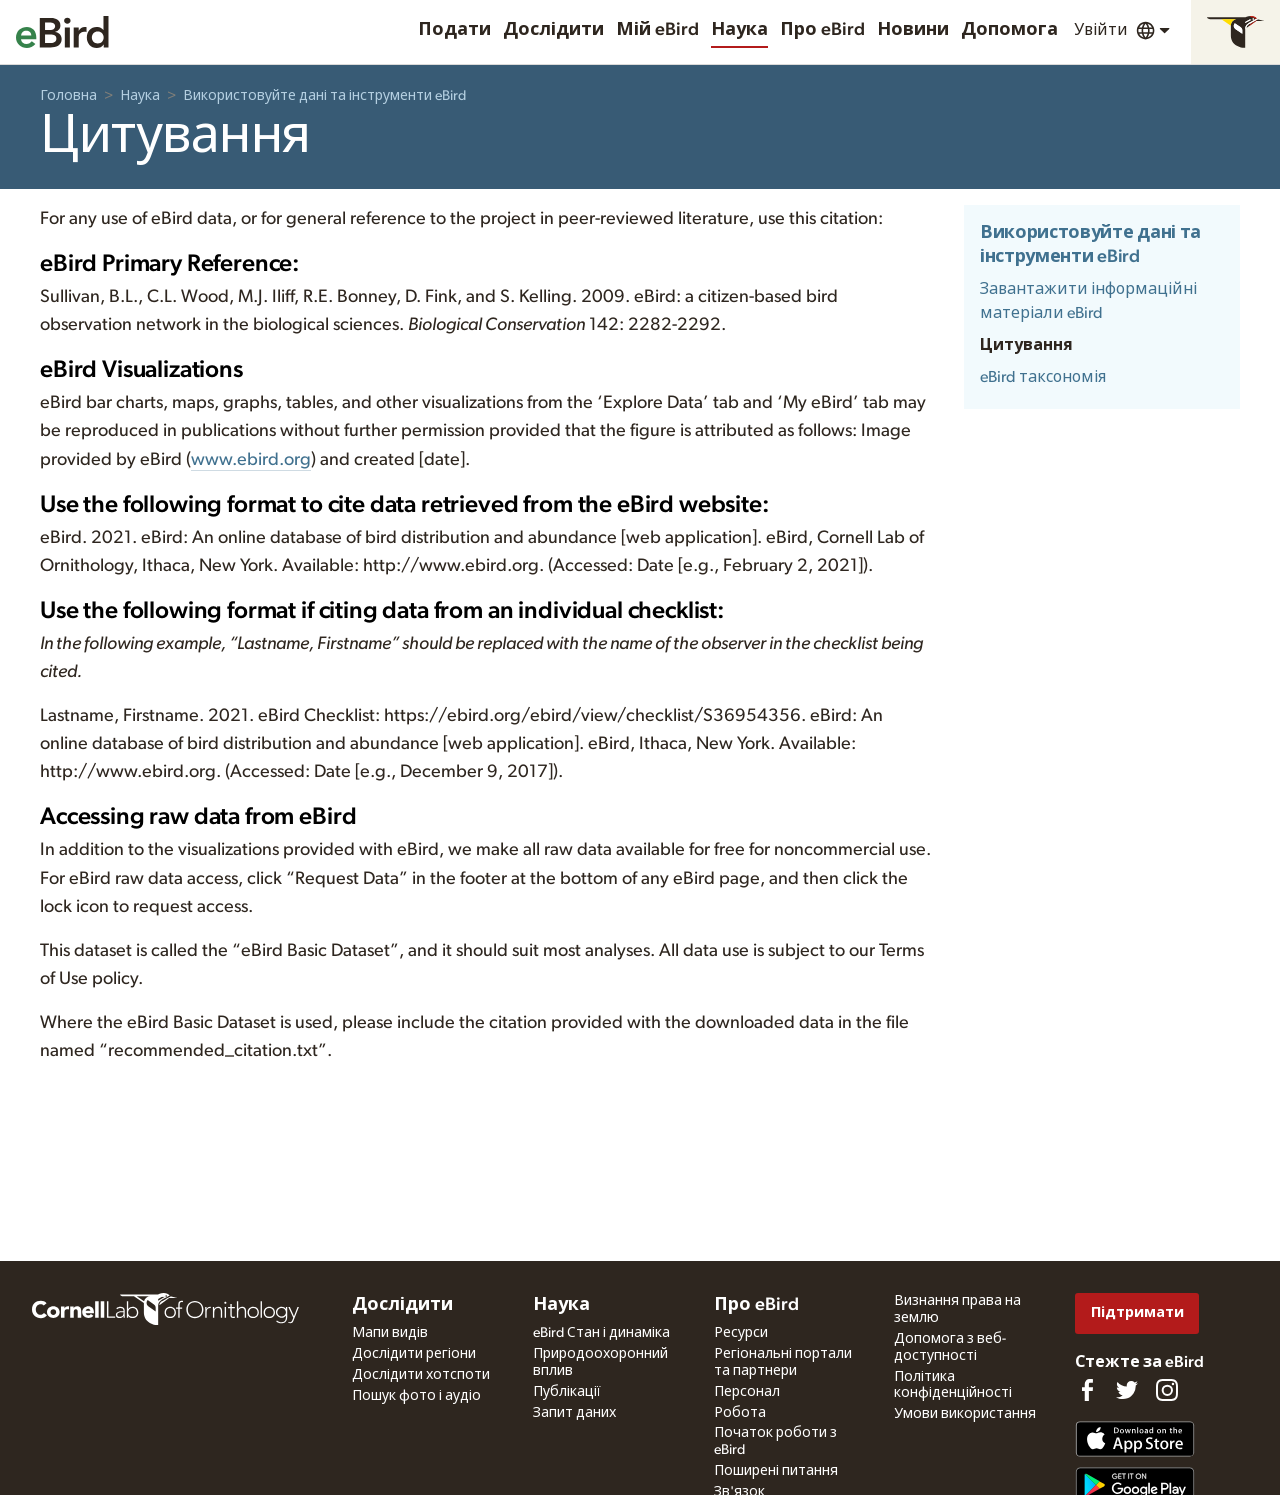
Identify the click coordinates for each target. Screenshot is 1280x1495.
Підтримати (1137, 1312)
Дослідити (553, 30)
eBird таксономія (1043, 377)
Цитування (1026, 345)
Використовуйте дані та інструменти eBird (324, 96)
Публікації (567, 1392)
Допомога (1009, 30)
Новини (913, 30)
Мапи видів (390, 1333)
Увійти (1101, 30)
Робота (740, 1413)
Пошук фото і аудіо (416, 1396)
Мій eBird (657, 30)
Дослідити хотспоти (421, 1375)
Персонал (747, 1392)
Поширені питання (776, 1471)
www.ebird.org (251, 460)
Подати (454, 30)
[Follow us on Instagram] (1167, 1390)
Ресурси (741, 1333)
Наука (739, 30)
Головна (68, 96)
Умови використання (965, 1414)
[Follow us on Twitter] (1127, 1390)
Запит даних (574, 1413)
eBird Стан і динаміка (601, 1333)
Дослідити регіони (414, 1354)
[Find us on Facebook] (1087, 1390)
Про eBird (822, 30)
